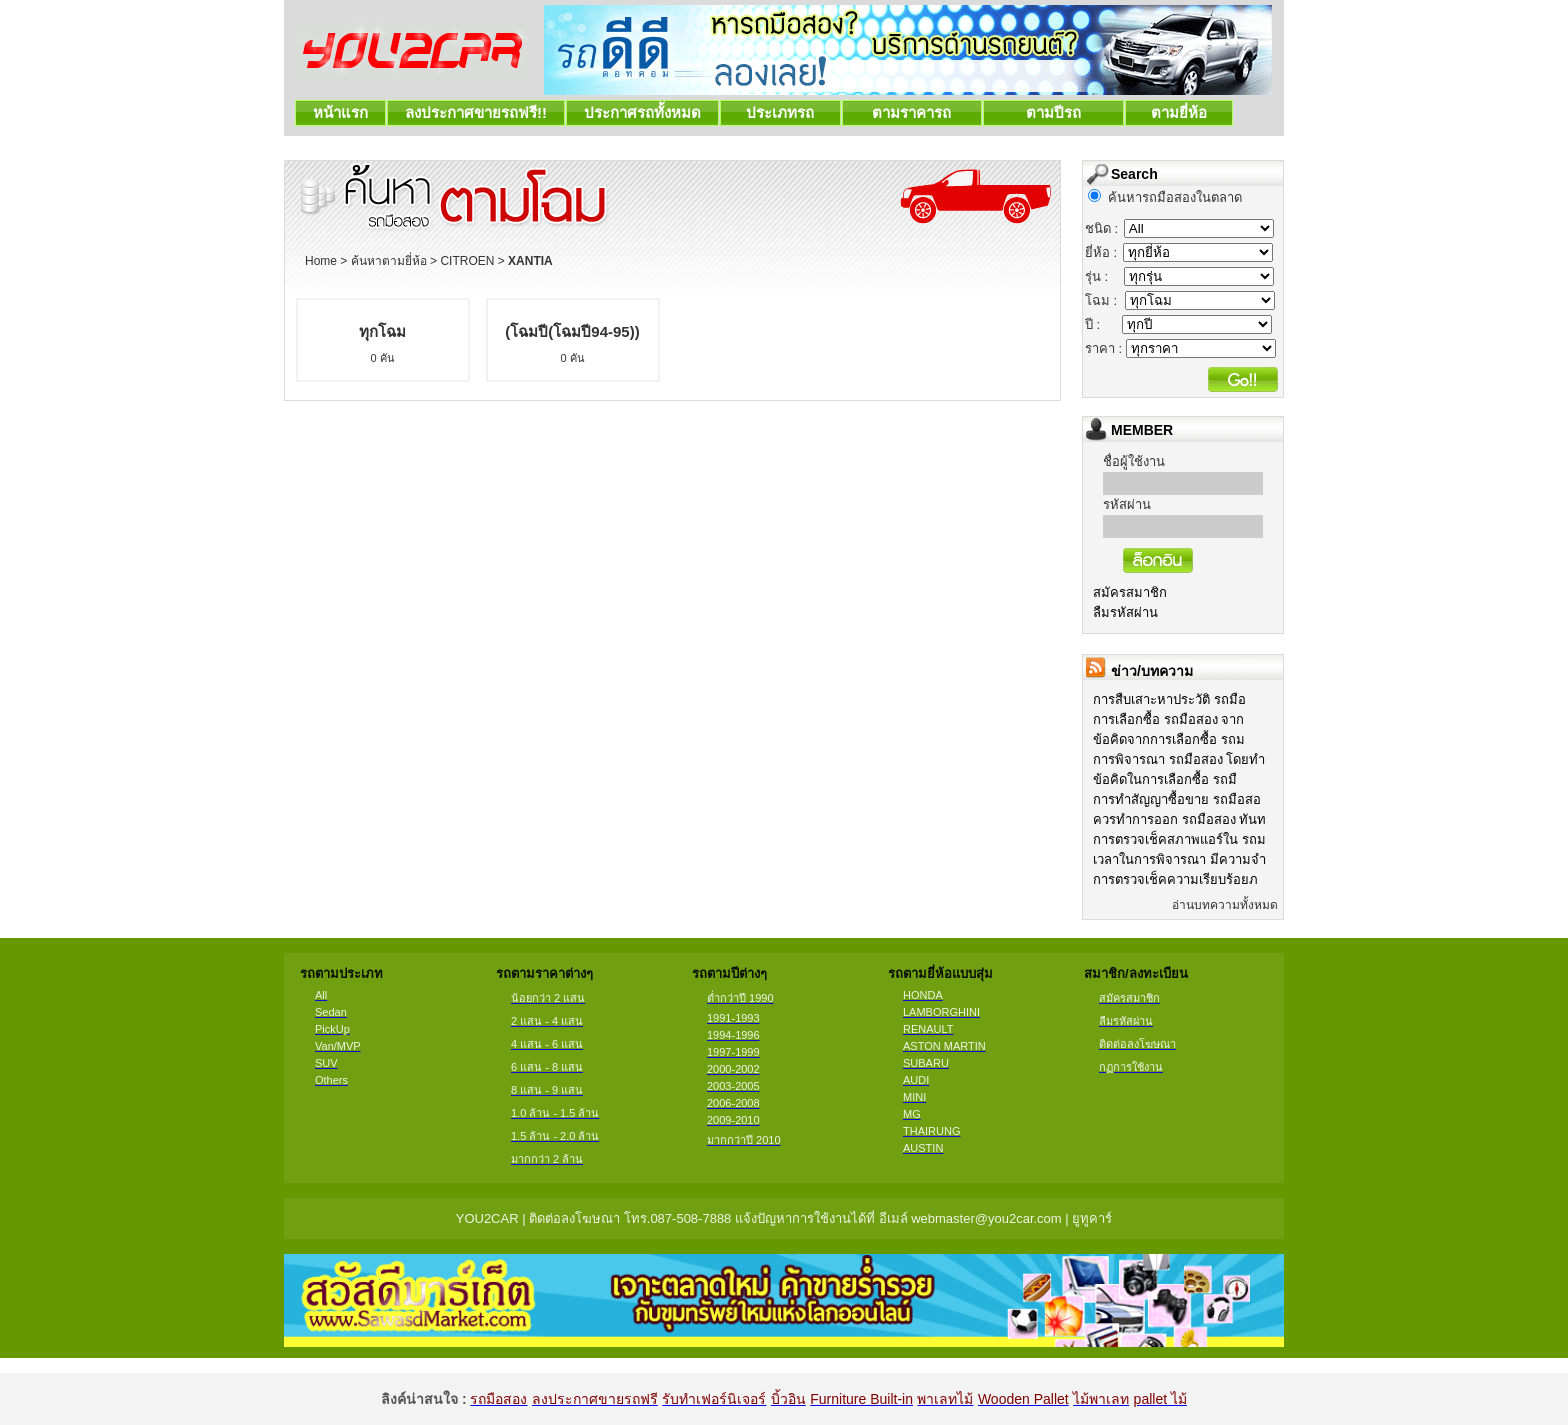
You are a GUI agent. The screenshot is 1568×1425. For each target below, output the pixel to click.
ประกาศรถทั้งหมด (642, 112)
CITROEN (467, 261)
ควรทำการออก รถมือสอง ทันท (1179, 819)
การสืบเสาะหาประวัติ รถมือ (1169, 699)
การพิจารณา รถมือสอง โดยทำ (1179, 759)
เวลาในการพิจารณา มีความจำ (1179, 859)
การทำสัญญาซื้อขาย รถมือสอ (1177, 799)
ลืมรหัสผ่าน (1125, 612)
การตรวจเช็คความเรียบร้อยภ (1175, 879)
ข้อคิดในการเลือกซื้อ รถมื (1165, 779)
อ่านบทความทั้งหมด (1225, 905)
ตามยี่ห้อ (1179, 112)
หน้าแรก (340, 112)
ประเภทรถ (780, 112)
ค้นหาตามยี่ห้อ (389, 261)
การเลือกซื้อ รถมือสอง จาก (1168, 719)
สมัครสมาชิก (1130, 592)
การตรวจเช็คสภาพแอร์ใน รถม (1179, 839)
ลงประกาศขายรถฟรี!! (476, 112)
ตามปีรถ (1053, 112)
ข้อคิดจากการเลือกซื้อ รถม (1169, 739)
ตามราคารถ (912, 112)
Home (321, 261)
